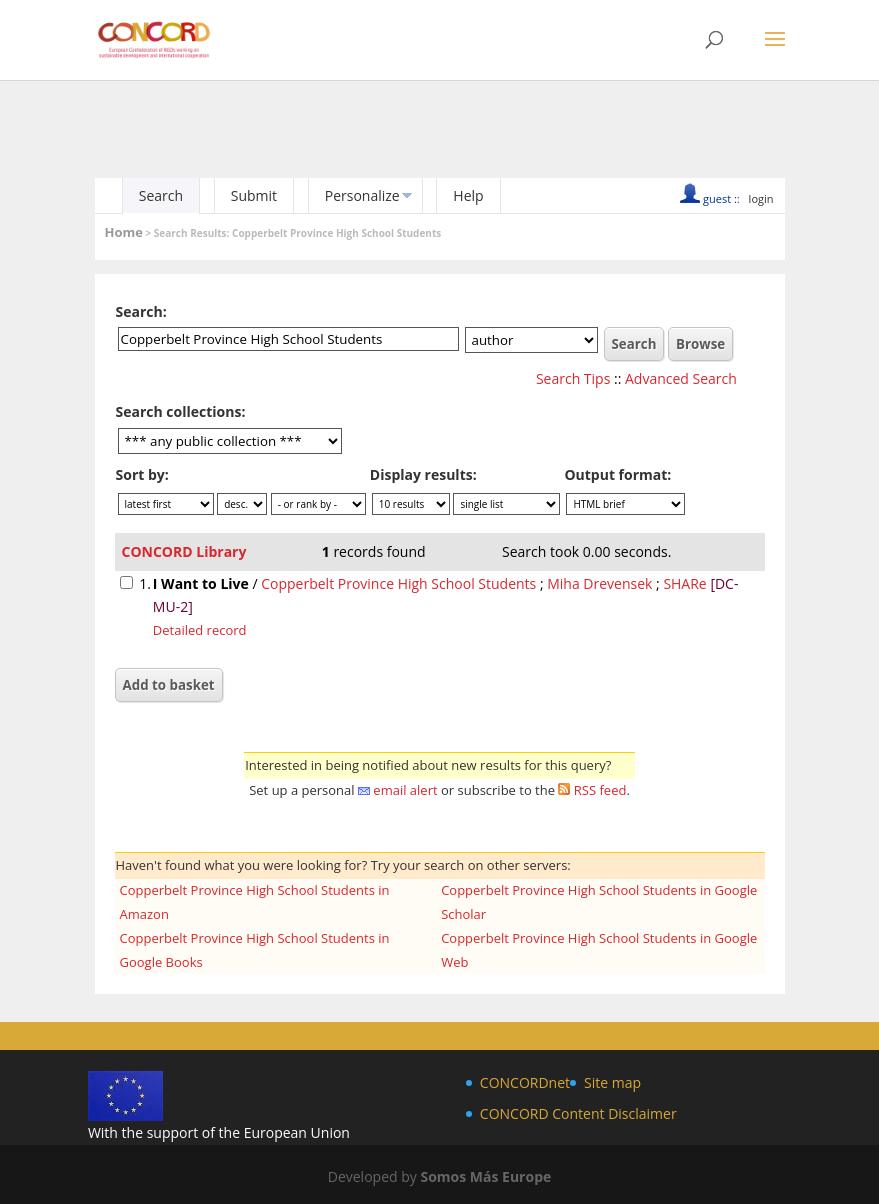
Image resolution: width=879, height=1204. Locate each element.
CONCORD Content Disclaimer (578, 1113)
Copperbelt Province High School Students (398, 583)
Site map (612, 1082)
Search (161, 195)
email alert (405, 790)
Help (468, 195)
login (761, 198)
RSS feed (600, 790)
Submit (254, 195)
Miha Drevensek (599, 583)
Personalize (362, 195)
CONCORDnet (525, 1082)
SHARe (684, 583)
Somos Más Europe (485, 1176)
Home (124, 232)
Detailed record (200, 630)
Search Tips (573, 378)
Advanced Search (681, 378)
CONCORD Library (184, 551)
